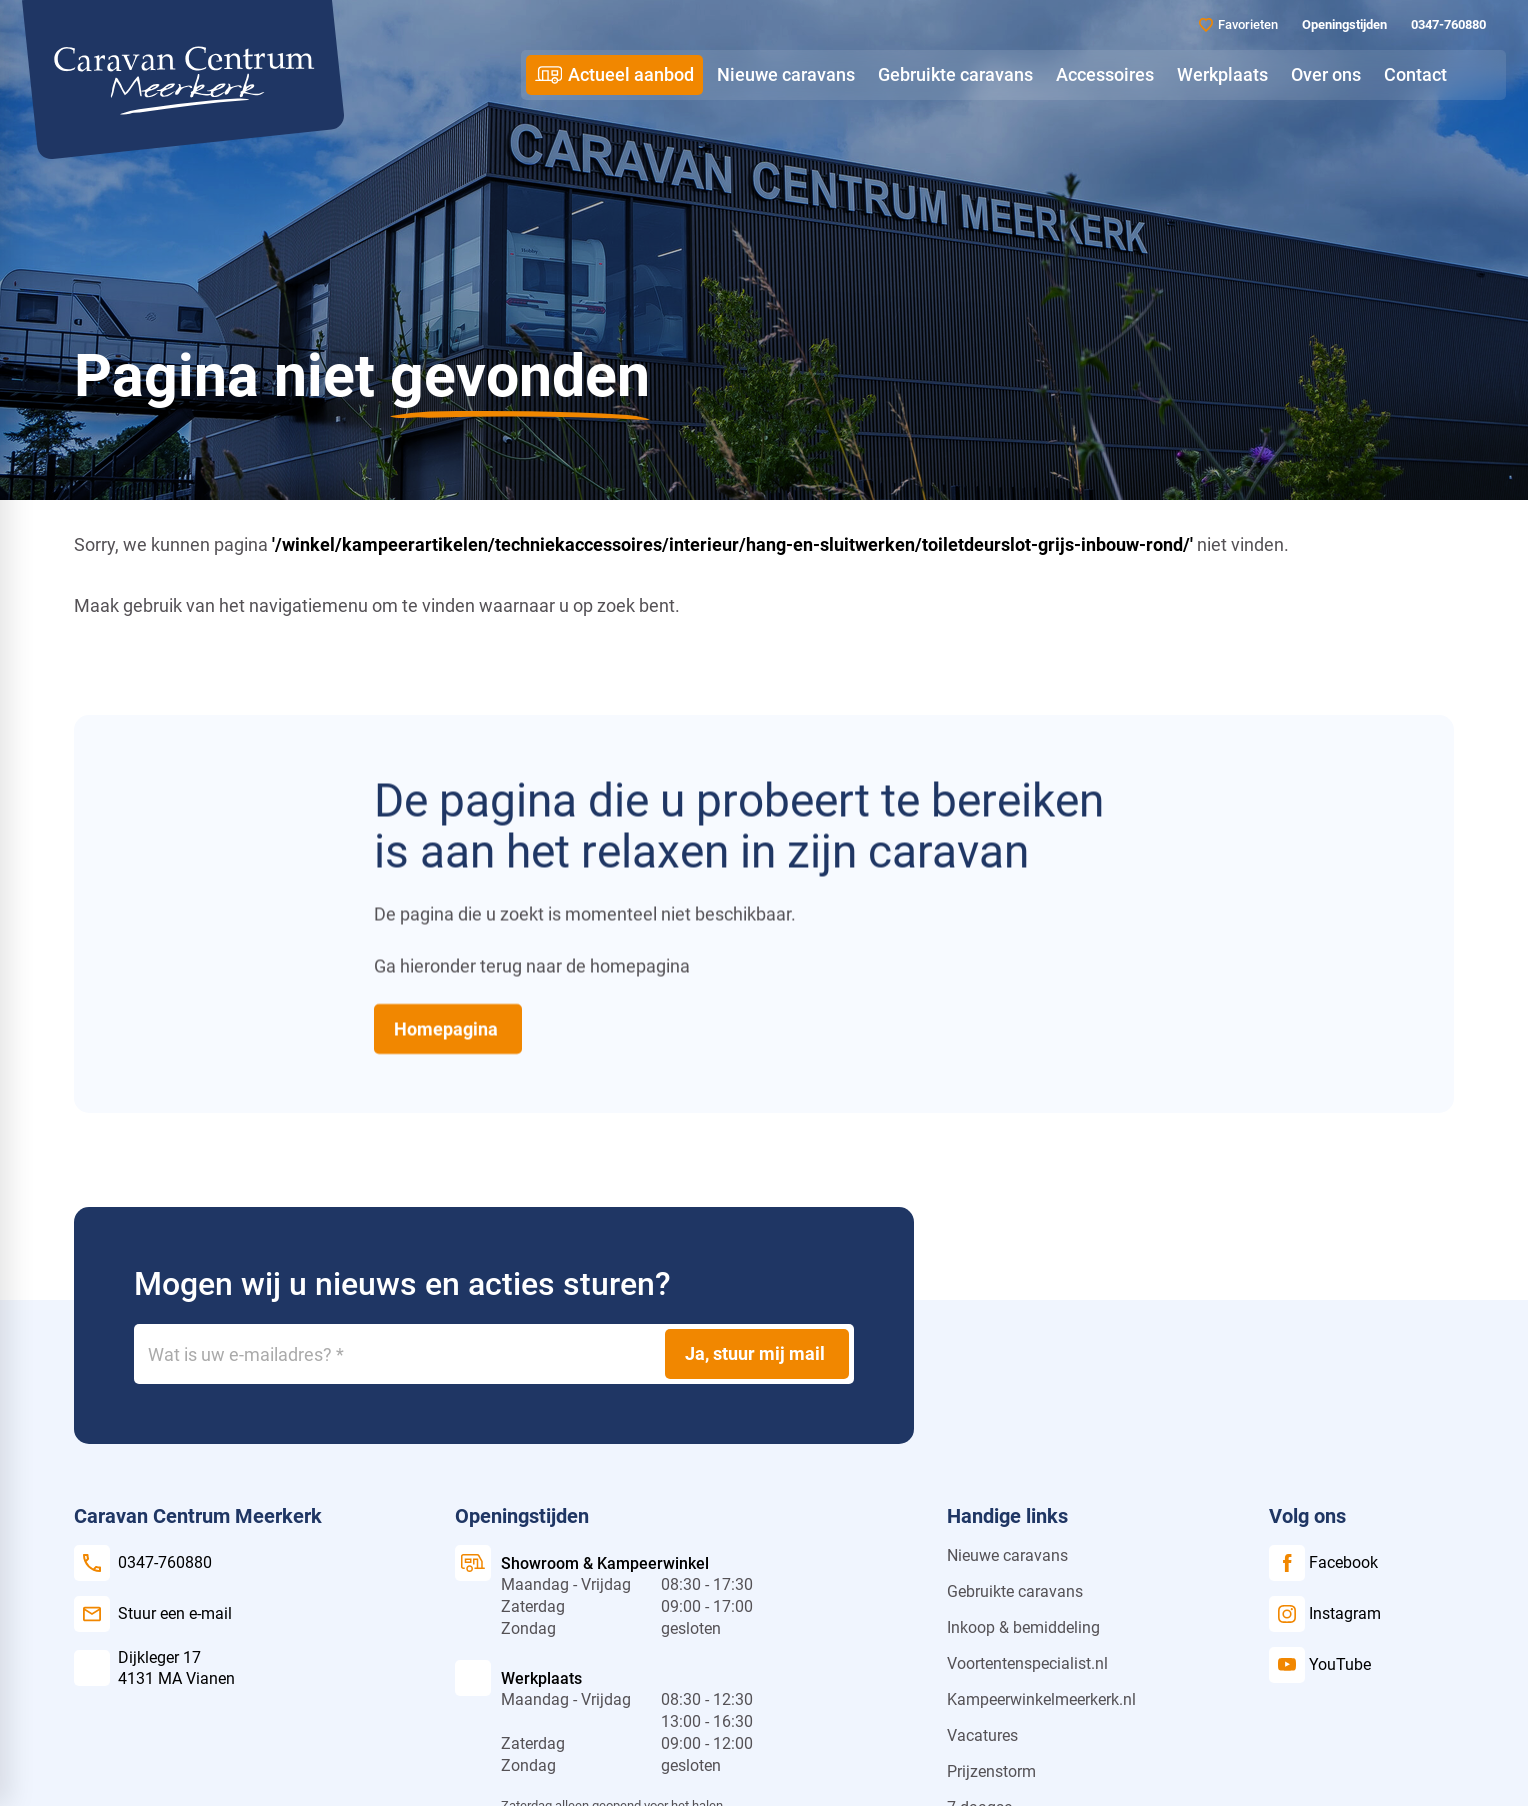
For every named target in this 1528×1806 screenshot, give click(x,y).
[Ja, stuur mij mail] (757, 1354)
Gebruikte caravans (1015, 1591)
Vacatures (982, 1735)
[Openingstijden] (1342, 25)
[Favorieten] (1238, 24)
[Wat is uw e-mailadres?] (494, 1354)
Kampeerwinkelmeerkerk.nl (1041, 1699)
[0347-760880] (1446, 25)
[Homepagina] (448, 1028)
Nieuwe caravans (1007, 1555)
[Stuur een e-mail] (153, 1614)
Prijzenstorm (991, 1771)
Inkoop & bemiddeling (1023, 1627)
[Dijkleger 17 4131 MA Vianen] (154, 1668)
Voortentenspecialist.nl (1027, 1663)
